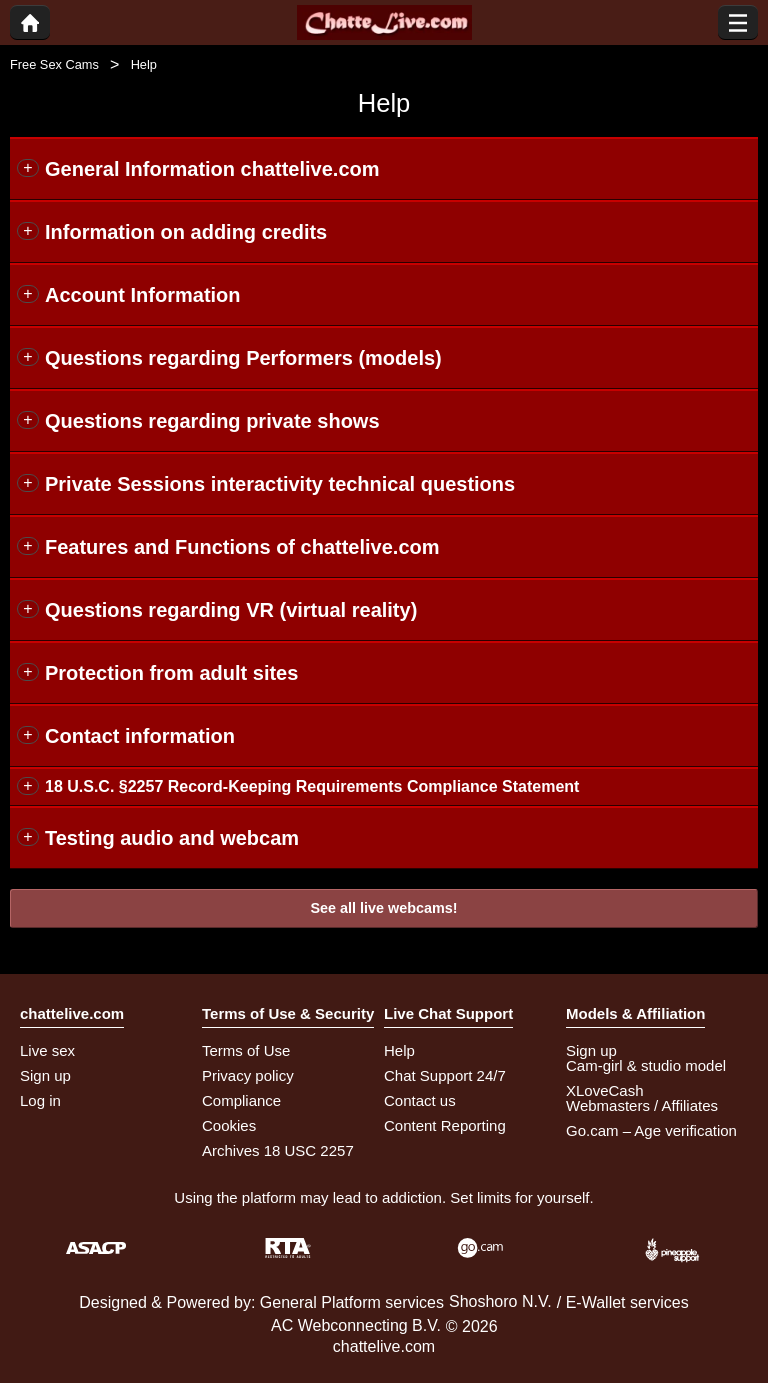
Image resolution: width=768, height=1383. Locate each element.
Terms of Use (246, 1050)
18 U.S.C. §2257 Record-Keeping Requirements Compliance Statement (312, 786)
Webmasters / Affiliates (642, 1105)
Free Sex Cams (54, 64)
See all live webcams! (383, 908)
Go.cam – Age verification (651, 1130)
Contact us (420, 1100)
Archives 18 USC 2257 (278, 1150)
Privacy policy (248, 1075)
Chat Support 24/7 (445, 1075)
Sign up (45, 1075)
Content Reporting (445, 1125)
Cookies (229, 1125)
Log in (40, 1100)
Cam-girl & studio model (646, 1065)
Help (399, 1050)
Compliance (241, 1100)
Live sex (47, 1050)
